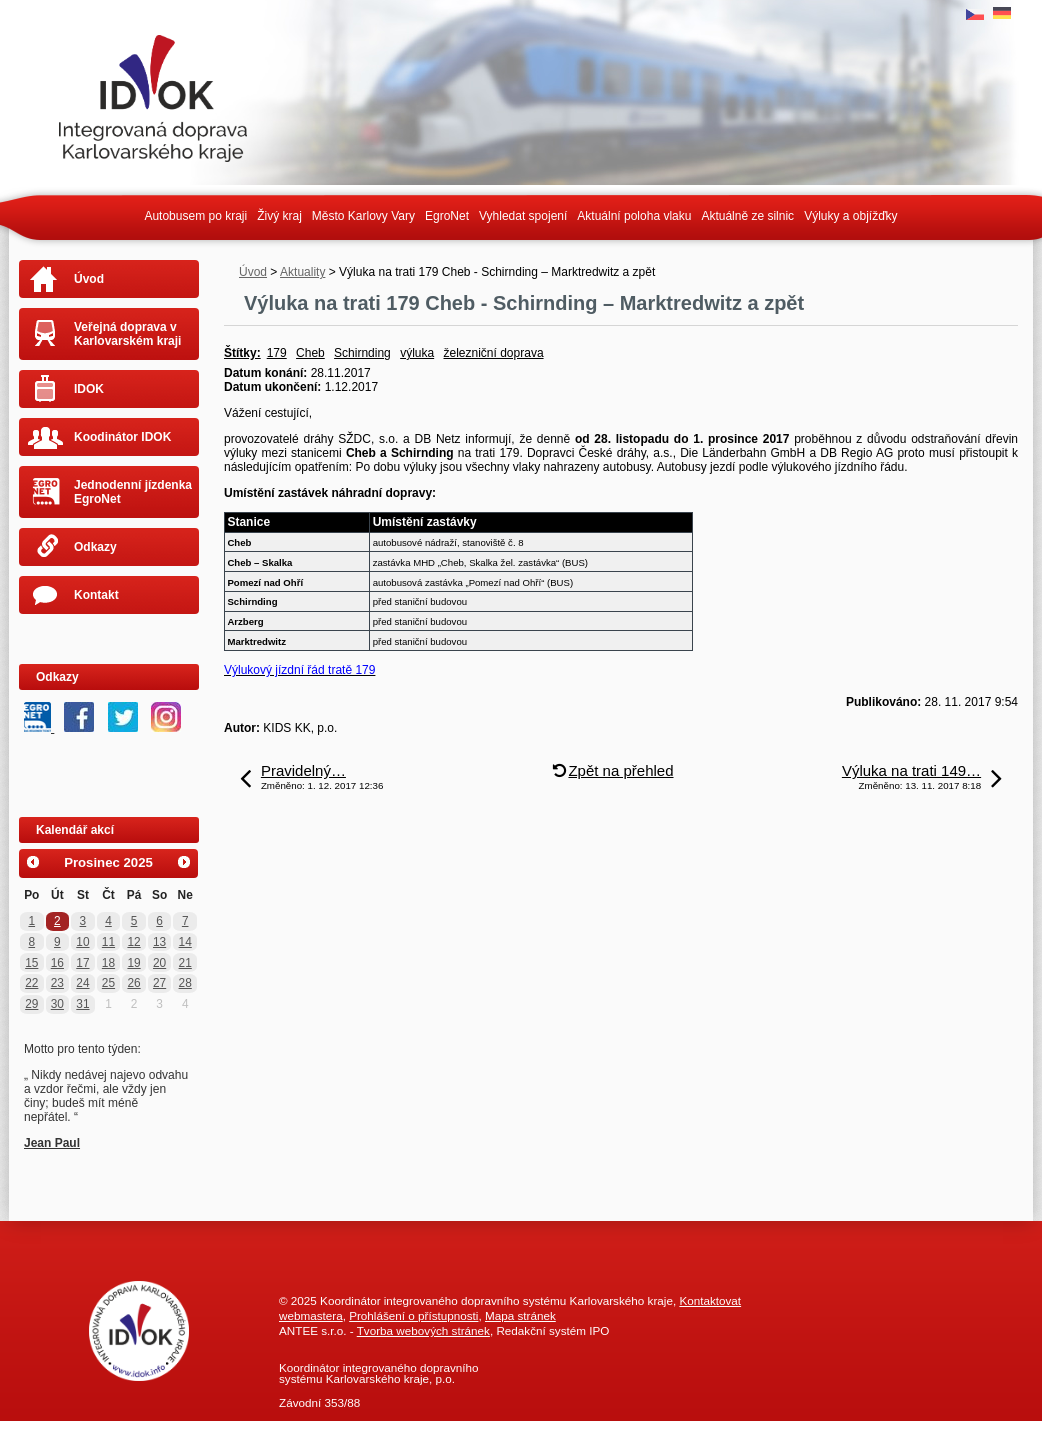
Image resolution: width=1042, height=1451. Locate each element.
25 (108, 983)
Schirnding (362, 353)
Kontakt (96, 595)
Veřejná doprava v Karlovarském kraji (127, 334)
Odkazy (95, 547)
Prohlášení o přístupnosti (413, 1315)
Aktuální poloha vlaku (634, 216)
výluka (417, 353)
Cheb (310, 353)
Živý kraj (279, 216)
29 (31, 1004)
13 (159, 942)
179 (277, 353)
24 (82, 983)
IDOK (89, 389)
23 (57, 983)
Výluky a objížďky (850, 216)
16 (57, 963)
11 (108, 942)
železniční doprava (494, 353)
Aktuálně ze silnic (747, 216)
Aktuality (302, 272)
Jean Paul (52, 1143)
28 (185, 983)
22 (31, 983)
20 (159, 963)
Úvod (253, 272)
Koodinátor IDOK (122, 437)
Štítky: (242, 353)
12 (133, 942)
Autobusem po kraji (195, 216)
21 (185, 963)
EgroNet (447, 216)
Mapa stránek (520, 1315)
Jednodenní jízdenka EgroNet (133, 492)
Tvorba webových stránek (423, 1330)
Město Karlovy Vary (363, 216)
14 (185, 942)
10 (82, 942)
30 (57, 1004)
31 (82, 1004)
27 (159, 983)
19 (133, 963)
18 (108, 963)
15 (31, 963)
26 (133, 983)
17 (82, 963)
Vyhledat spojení (523, 216)
